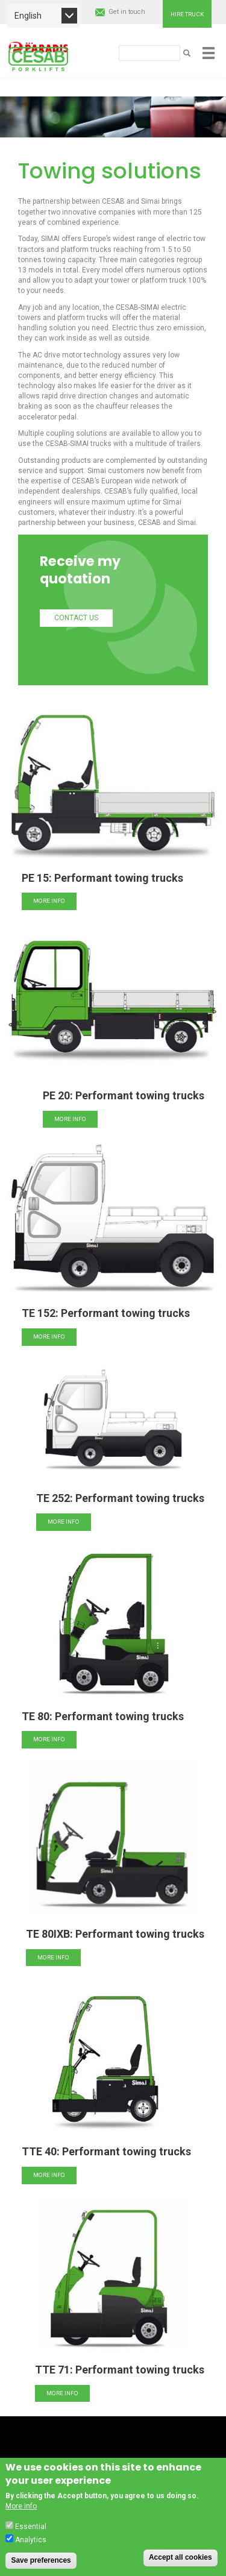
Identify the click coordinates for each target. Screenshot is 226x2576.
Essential (30, 2537)
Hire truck (187, 14)
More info (49, 900)
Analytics (30, 2550)
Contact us (76, 618)
